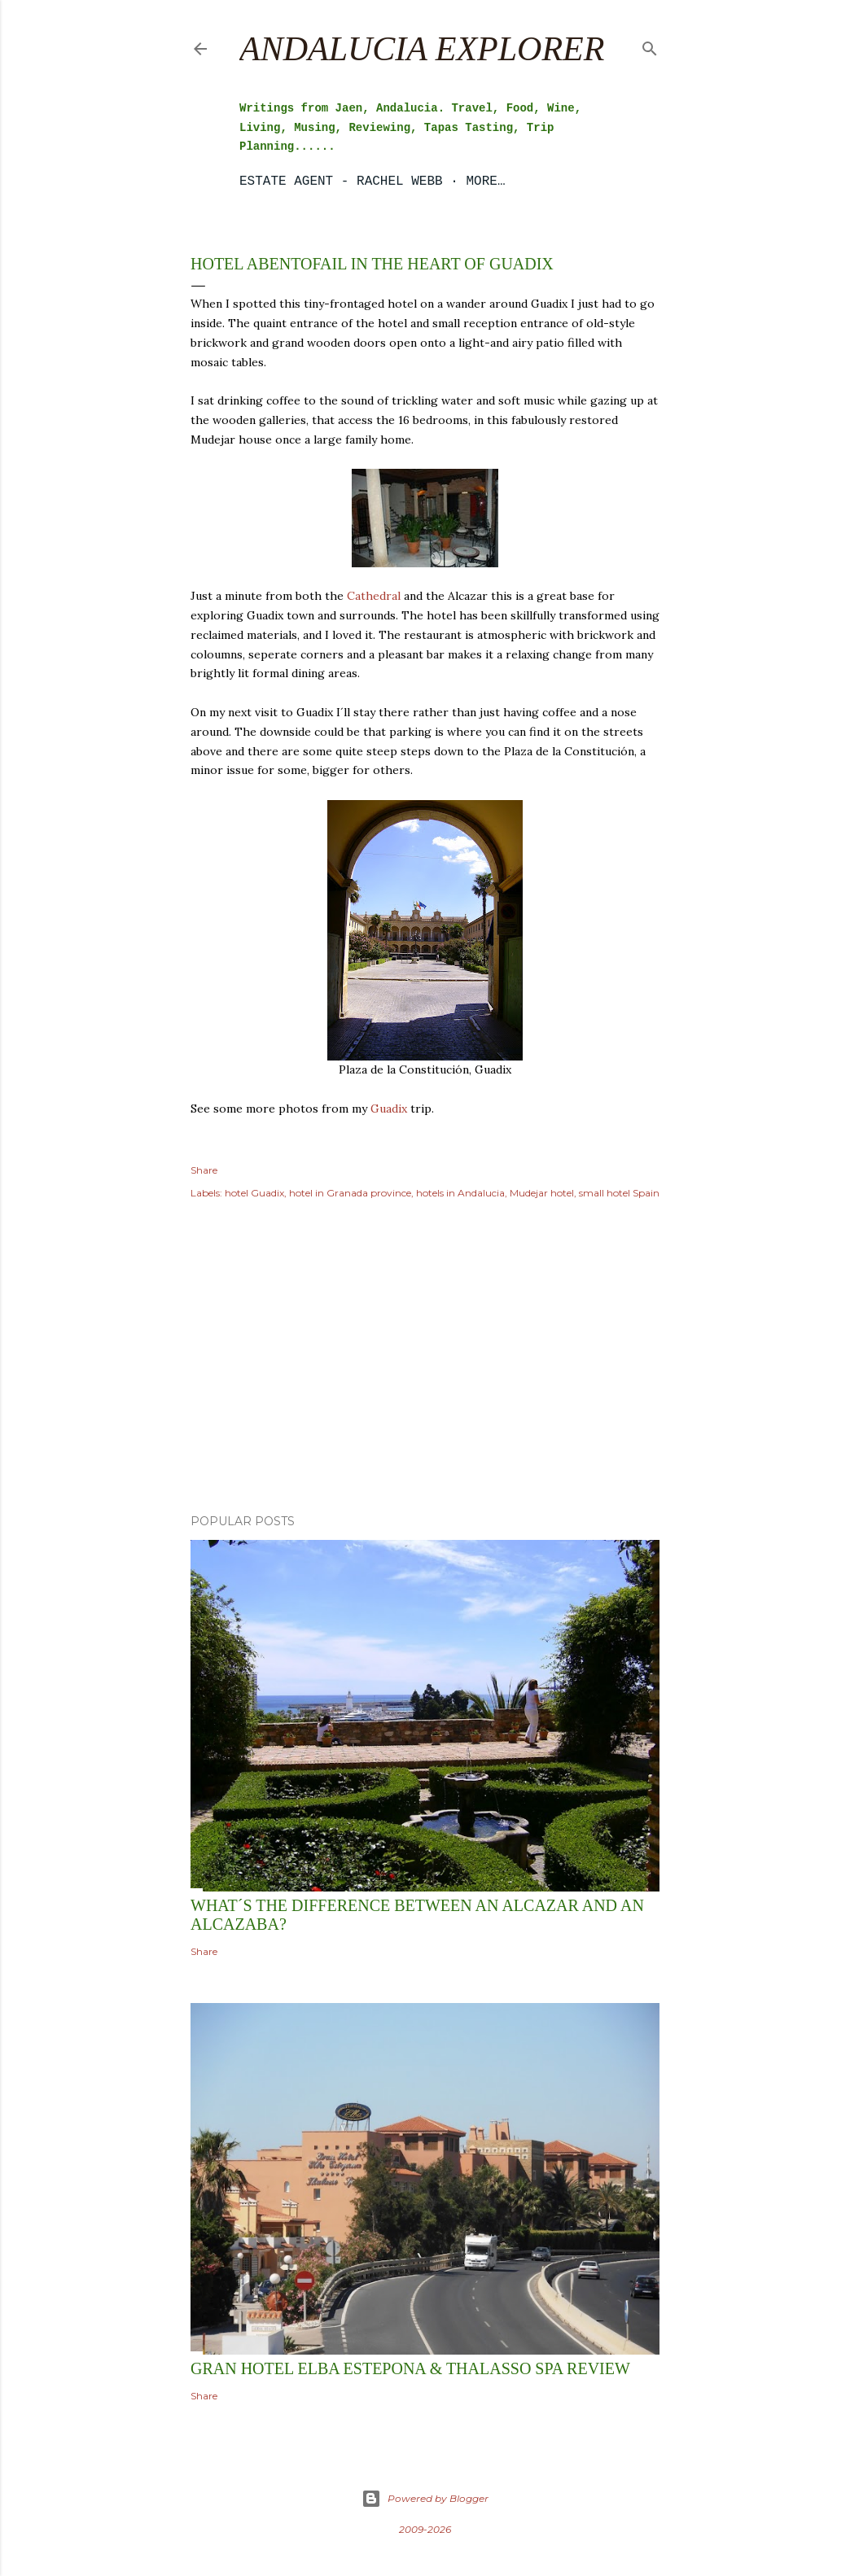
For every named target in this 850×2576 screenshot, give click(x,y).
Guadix (388, 1108)
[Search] (649, 45)
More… (485, 181)
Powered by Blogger (425, 2498)
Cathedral (374, 595)
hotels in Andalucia (460, 1193)
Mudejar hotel (542, 1193)
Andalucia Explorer (421, 49)
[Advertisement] (425, 1359)
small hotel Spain (619, 1193)
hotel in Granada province (350, 1193)
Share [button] (204, 1170)
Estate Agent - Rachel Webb (341, 181)
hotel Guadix (254, 1193)
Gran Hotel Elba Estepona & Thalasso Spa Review (410, 2368)
